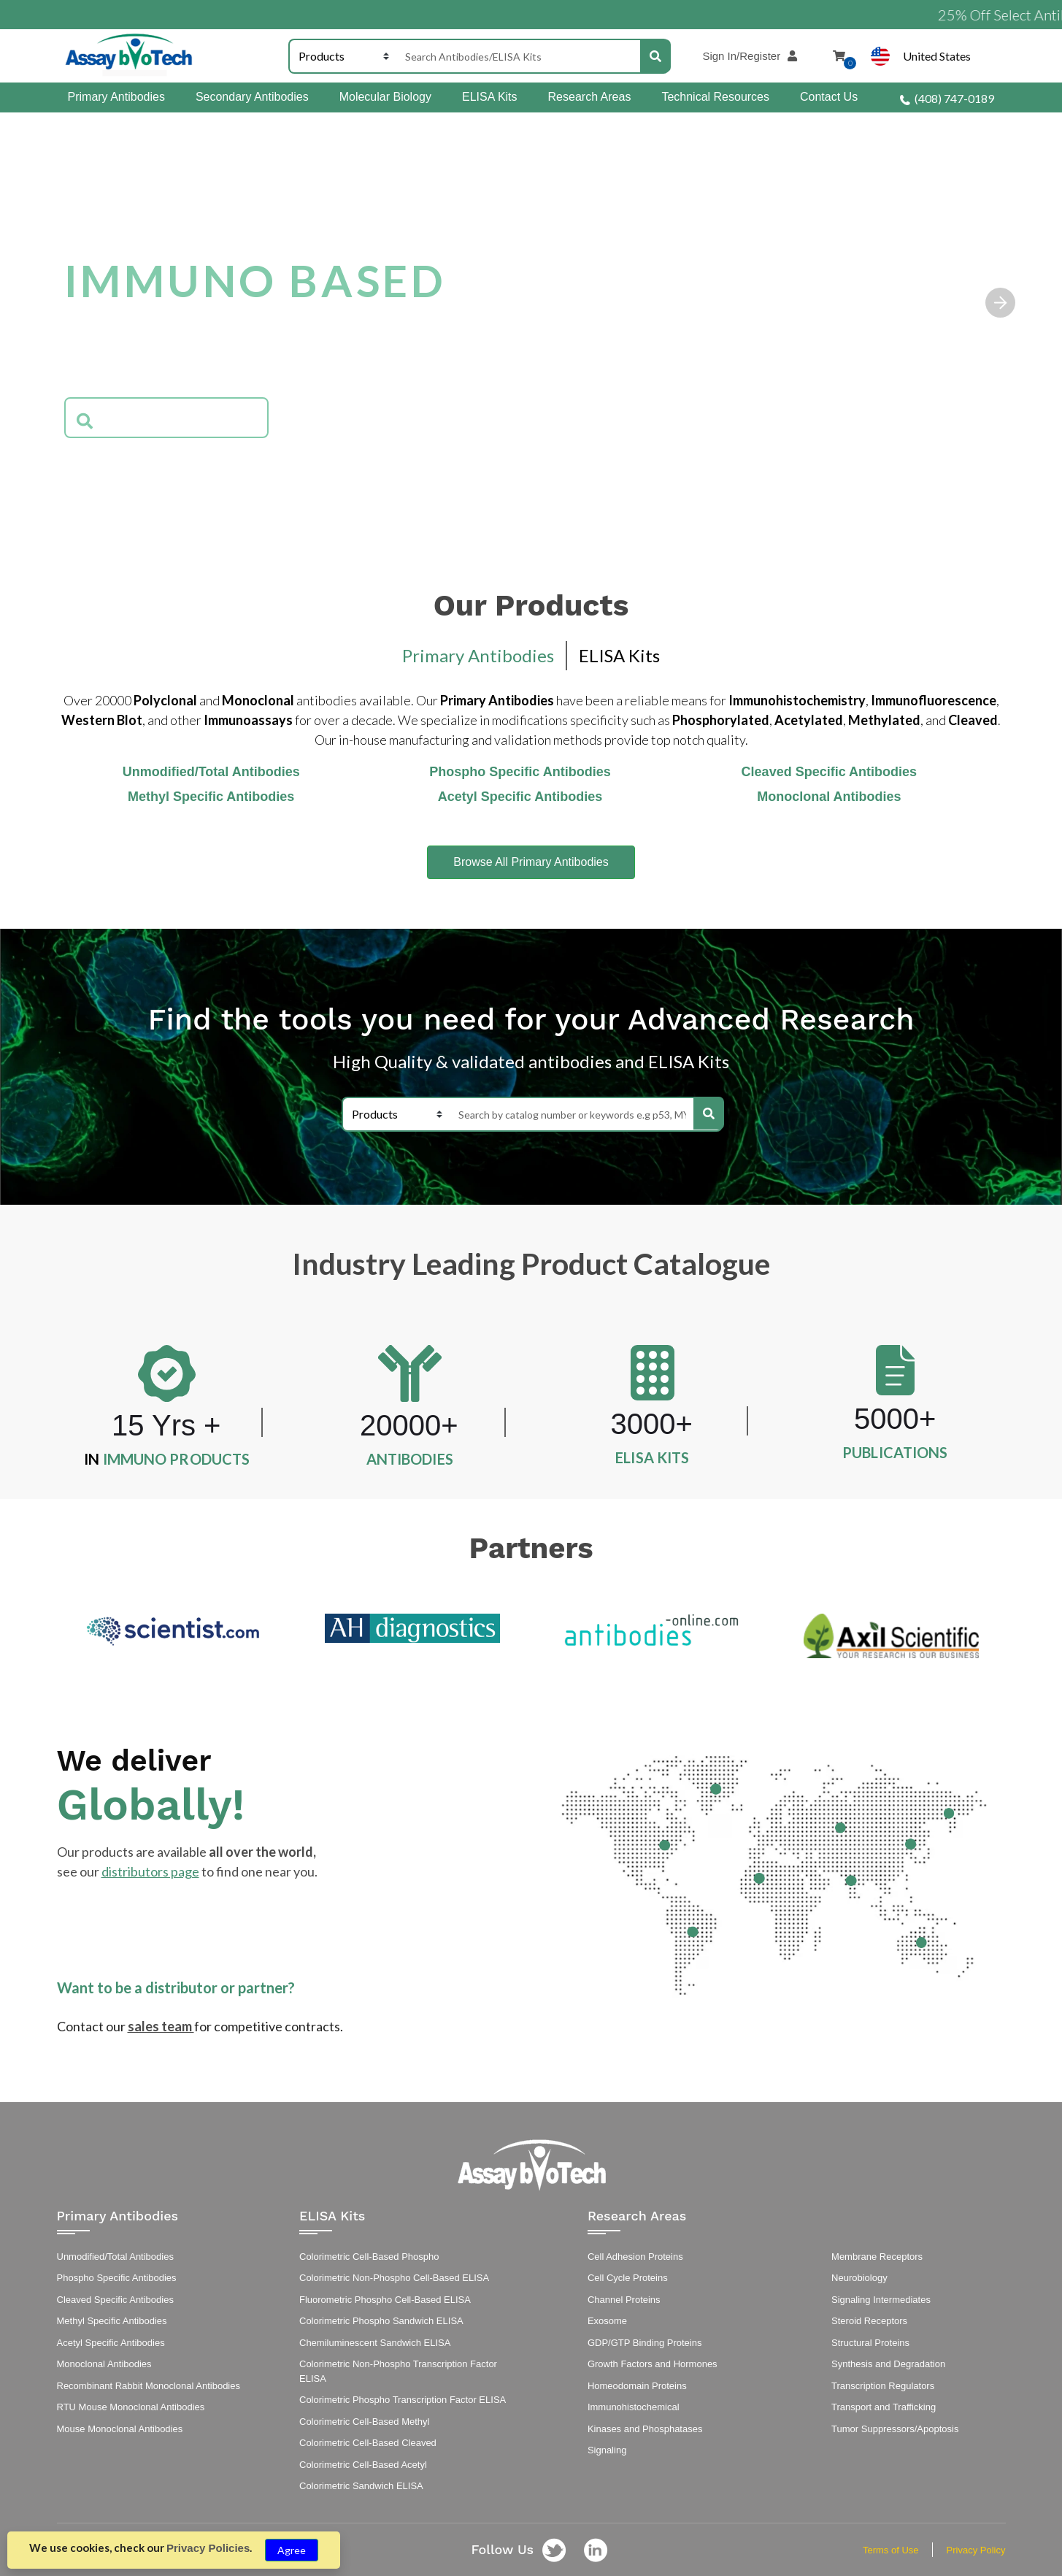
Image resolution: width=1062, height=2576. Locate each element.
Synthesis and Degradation (888, 2363)
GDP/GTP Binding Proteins (645, 2342)
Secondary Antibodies (252, 97)
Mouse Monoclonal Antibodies (120, 2428)
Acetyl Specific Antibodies (111, 2342)
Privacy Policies (208, 2548)
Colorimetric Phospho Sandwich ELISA (381, 2320)
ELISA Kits (489, 97)
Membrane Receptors (877, 2256)
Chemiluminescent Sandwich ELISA (374, 2342)
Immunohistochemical (634, 2406)
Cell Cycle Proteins (628, 2277)
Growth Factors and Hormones (652, 2363)
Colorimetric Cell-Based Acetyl (363, 2464)
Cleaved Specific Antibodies (115, 2299)
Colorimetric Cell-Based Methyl (364, 2421)
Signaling (607, 2450)
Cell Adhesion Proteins (635, 2256)
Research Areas (589, 97)
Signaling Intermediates (881, 2299)
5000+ (895, 1419)
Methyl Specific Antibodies (112, 2320)
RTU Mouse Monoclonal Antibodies (131, 2406)
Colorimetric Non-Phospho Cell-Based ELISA (394, 2277)
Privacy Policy (976, 2550)
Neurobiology (859, 2277)
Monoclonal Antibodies (104, 2363)
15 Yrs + (166, 1425)
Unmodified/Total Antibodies (115, 2256)
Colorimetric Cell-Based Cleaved (367, 2442)
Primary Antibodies (116, 97)
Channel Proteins (624, 2299)
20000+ (409, 1425)
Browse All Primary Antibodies (531, 862)
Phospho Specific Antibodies (117, 2277)
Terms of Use (891, 2550)
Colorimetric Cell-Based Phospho (369, 2256)
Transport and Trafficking (883, 2406)
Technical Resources (715, 97)
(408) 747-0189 (946, 98)
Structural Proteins (870, 2342)
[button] (1001, 302)
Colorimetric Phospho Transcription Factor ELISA (402, 2399)
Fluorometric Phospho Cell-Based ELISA (385, 2299)
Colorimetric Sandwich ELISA (361, 2485)
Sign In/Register (754, 56)
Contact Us (829, 97)
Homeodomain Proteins (637, 2385)
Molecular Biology (385, 97)
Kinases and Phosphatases (645, 2428)
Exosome (607, 2320)
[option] (173, 1631)
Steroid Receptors (869, 2320)
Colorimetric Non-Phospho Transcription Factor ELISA (398, 2371)
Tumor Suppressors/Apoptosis (894, 2428)
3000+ (652, 1424)
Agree (291, 2550)
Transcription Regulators (882, 2385)
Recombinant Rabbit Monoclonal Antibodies (149, 2385)
